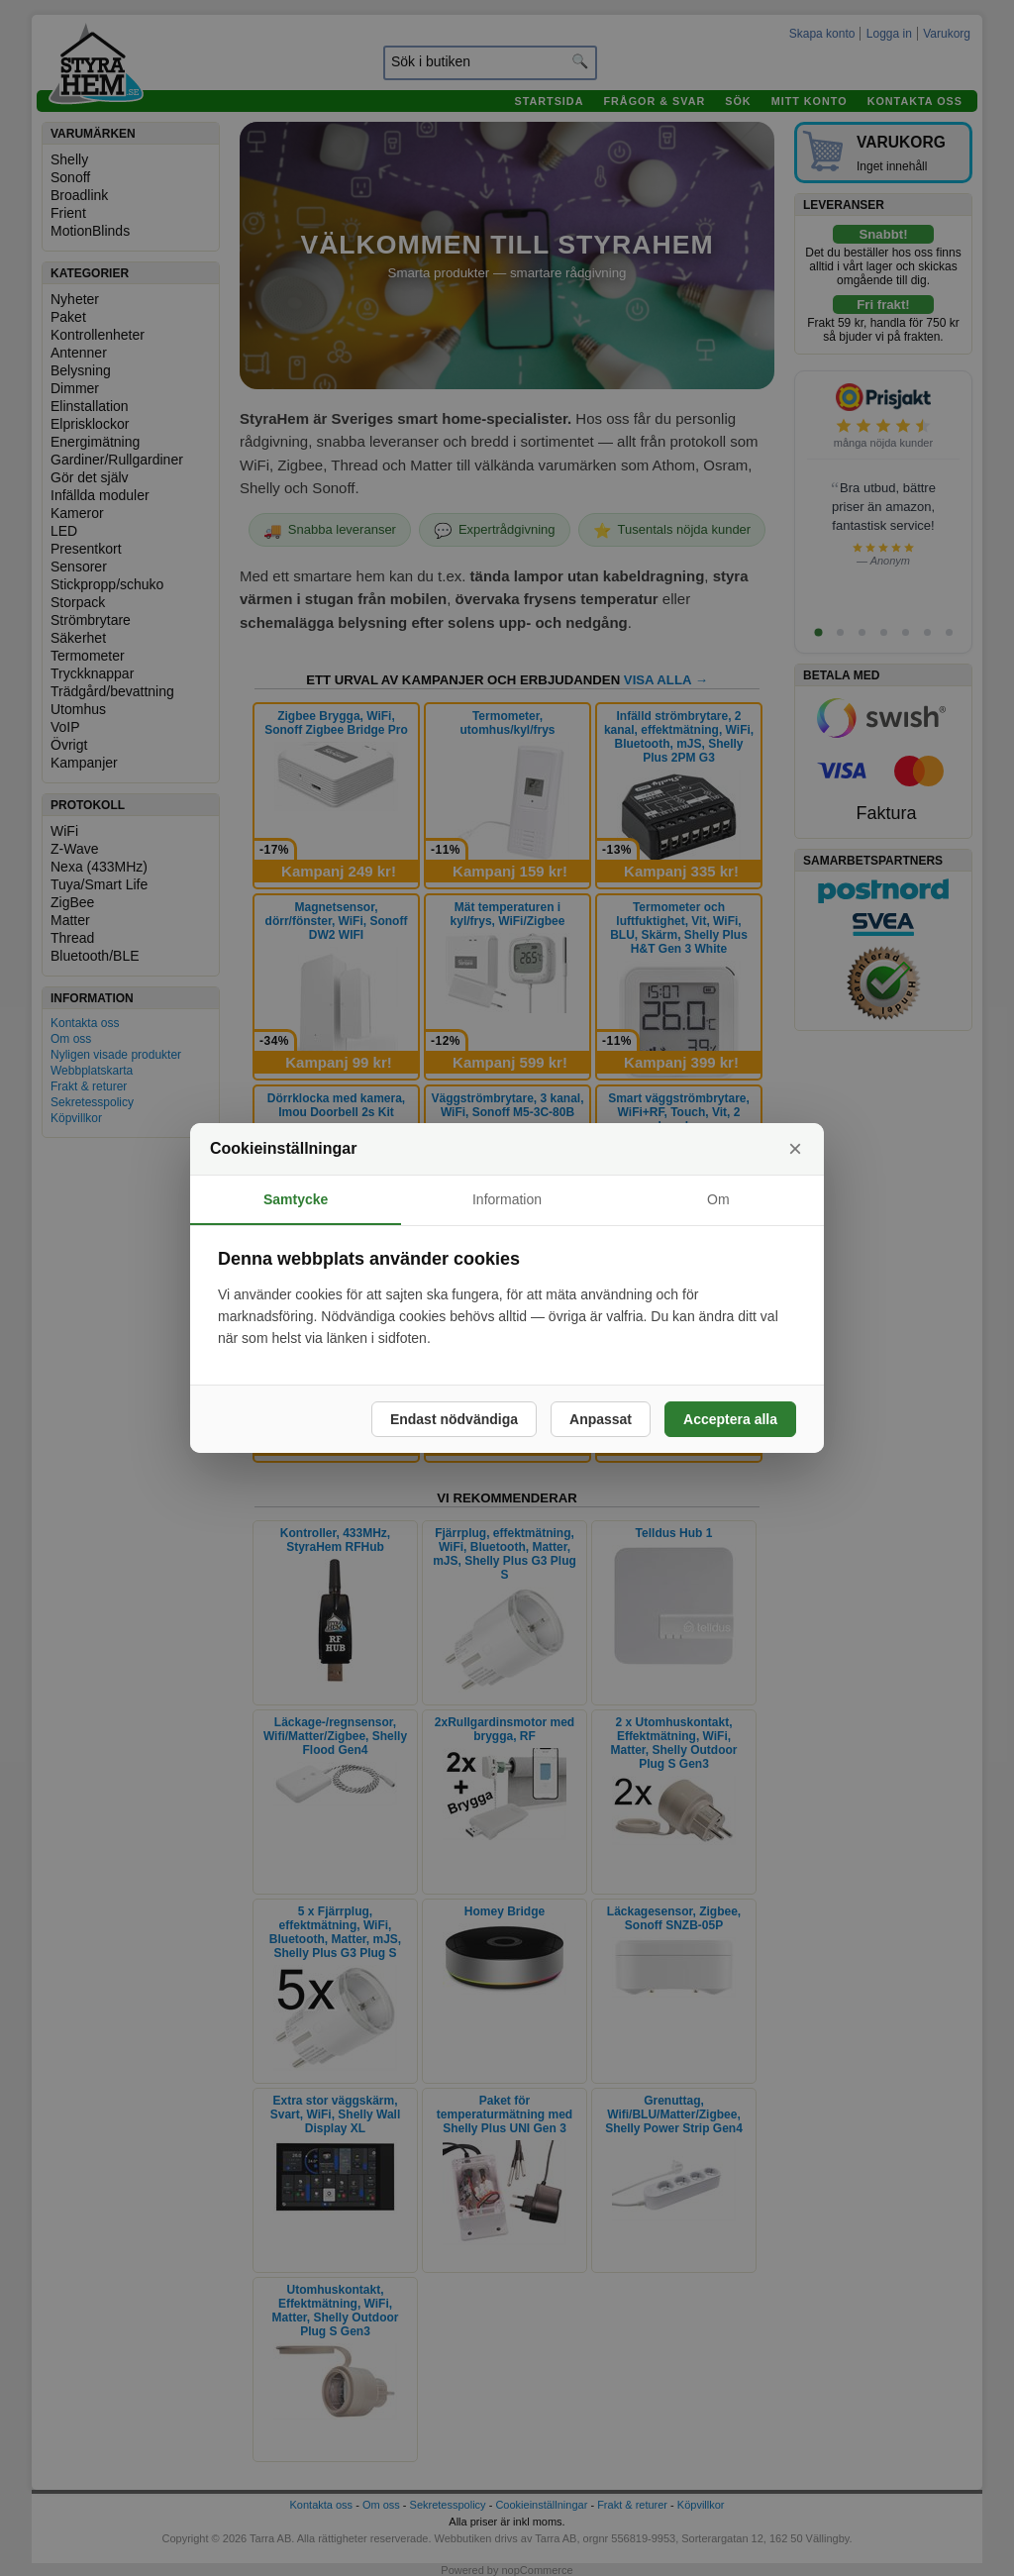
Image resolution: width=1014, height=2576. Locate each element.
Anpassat (600, 1419)
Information (507, 1199)
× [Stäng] (795, 1148)
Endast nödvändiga (454, 1419)
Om (718, 1199)
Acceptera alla (730, 1419)
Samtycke (295, 1199)
